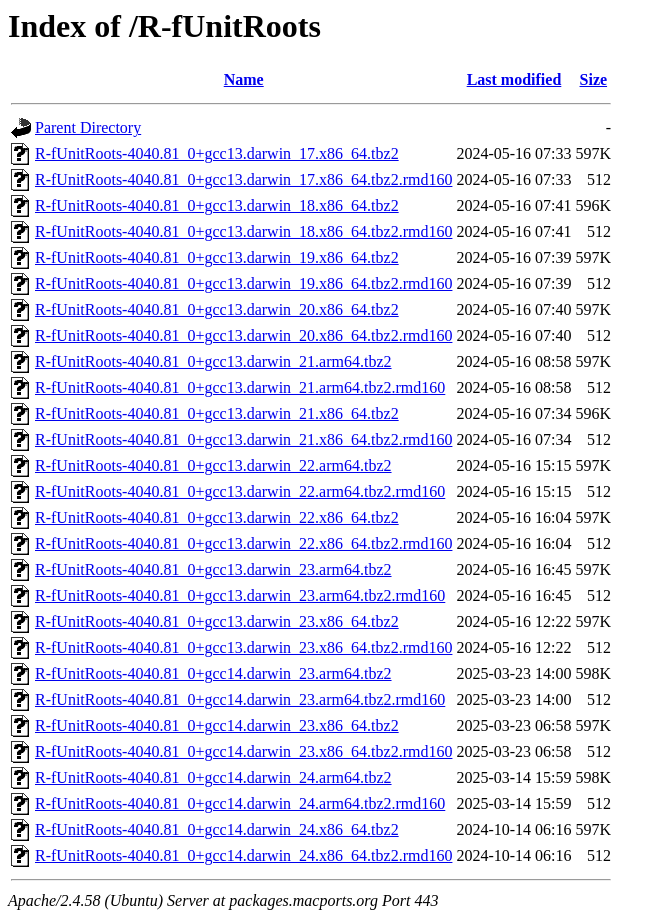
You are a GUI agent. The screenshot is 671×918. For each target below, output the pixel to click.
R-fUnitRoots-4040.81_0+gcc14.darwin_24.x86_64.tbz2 (217, 829)
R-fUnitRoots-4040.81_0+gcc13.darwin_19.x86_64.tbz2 (217, 257)
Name (244, 79)
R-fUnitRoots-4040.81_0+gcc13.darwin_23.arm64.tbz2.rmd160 (240, 595)
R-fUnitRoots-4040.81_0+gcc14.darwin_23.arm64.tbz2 (213, 673)
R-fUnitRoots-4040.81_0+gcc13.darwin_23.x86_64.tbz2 (217, 621)
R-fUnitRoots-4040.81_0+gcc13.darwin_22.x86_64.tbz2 (217, 517)
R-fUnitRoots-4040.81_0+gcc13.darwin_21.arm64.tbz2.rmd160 (240, 387)
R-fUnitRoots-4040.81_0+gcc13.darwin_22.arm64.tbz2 (213, 465)
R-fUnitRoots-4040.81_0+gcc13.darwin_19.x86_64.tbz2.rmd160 (243, 283)
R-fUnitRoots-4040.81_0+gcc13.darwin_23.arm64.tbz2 (213, 569)
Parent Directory (88, 127)
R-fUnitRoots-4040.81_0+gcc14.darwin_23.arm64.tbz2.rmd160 (240, 699)
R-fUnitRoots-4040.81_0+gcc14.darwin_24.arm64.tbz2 (213, 777)
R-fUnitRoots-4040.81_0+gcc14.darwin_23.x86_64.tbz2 (217, 725)
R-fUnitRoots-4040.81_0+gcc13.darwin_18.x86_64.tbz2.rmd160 (243, 231)
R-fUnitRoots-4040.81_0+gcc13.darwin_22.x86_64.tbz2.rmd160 (243, 543)
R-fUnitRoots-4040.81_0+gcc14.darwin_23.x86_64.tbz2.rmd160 (243, 751)
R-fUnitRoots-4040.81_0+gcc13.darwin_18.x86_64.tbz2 (217, 205)
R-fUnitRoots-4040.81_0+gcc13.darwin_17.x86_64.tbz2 (217, 153)
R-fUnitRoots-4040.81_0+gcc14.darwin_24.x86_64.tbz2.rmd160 (243, 855)
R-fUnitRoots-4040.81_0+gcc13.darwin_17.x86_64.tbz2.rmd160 (243, 179)
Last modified (514, 79)
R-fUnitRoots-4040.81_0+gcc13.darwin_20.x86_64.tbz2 (217, 309)
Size (594, 79)
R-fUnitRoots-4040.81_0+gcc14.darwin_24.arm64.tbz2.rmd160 (240, 803)
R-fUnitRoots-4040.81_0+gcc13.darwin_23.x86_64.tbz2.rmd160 (243, 647)
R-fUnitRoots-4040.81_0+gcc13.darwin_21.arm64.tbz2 (213, 361)
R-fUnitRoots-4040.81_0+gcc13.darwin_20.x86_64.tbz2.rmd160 (243, 335)
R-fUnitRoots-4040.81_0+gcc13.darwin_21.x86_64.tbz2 (217, 413)
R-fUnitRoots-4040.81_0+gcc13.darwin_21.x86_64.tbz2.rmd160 (243, 439)
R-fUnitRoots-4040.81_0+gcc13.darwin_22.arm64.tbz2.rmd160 (240, 491)
